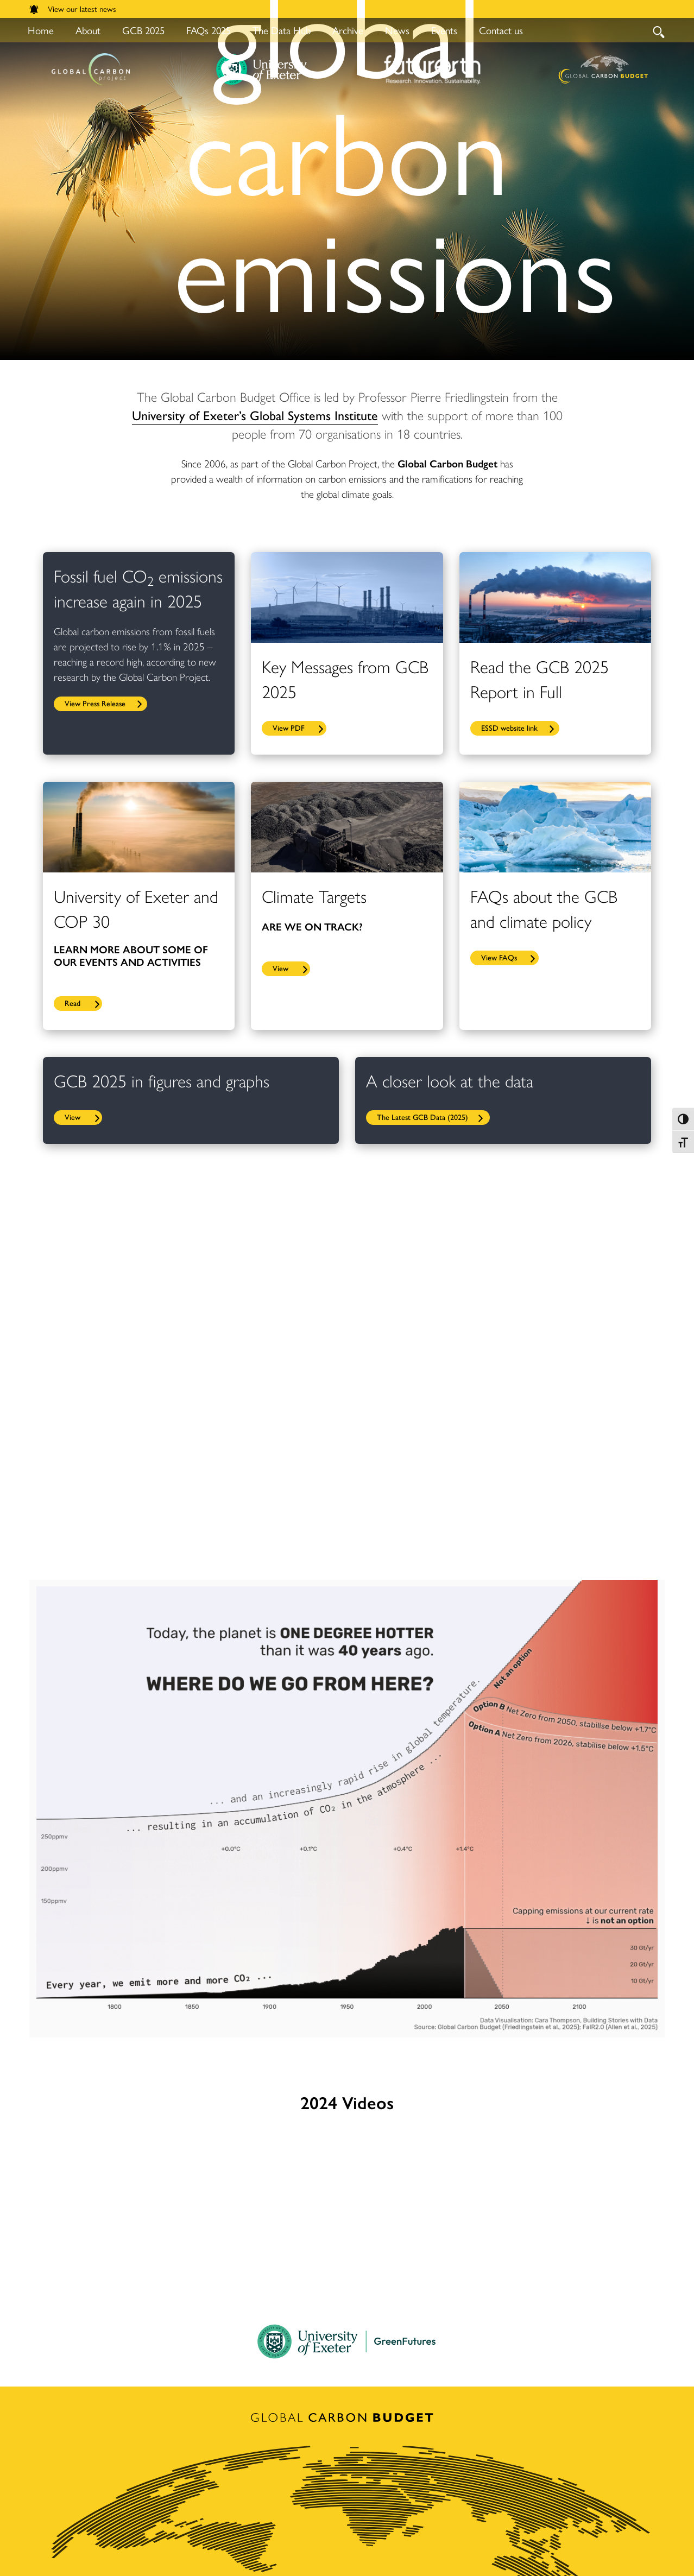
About (87, 30)
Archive (347, 30)
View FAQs (499, 957)
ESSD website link (509, 727)
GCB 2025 (143, 30)
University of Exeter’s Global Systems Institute (255, 415)
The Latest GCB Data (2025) (422, 1116)
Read (72, 1002)
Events (444, 30)
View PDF (289, 727)
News (397, 30)
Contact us (501, 30)
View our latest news (72, 8)
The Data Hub (282, 30)
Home (41, 30)
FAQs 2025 (208, 30)
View (280, 968)
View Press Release (95, 703)
